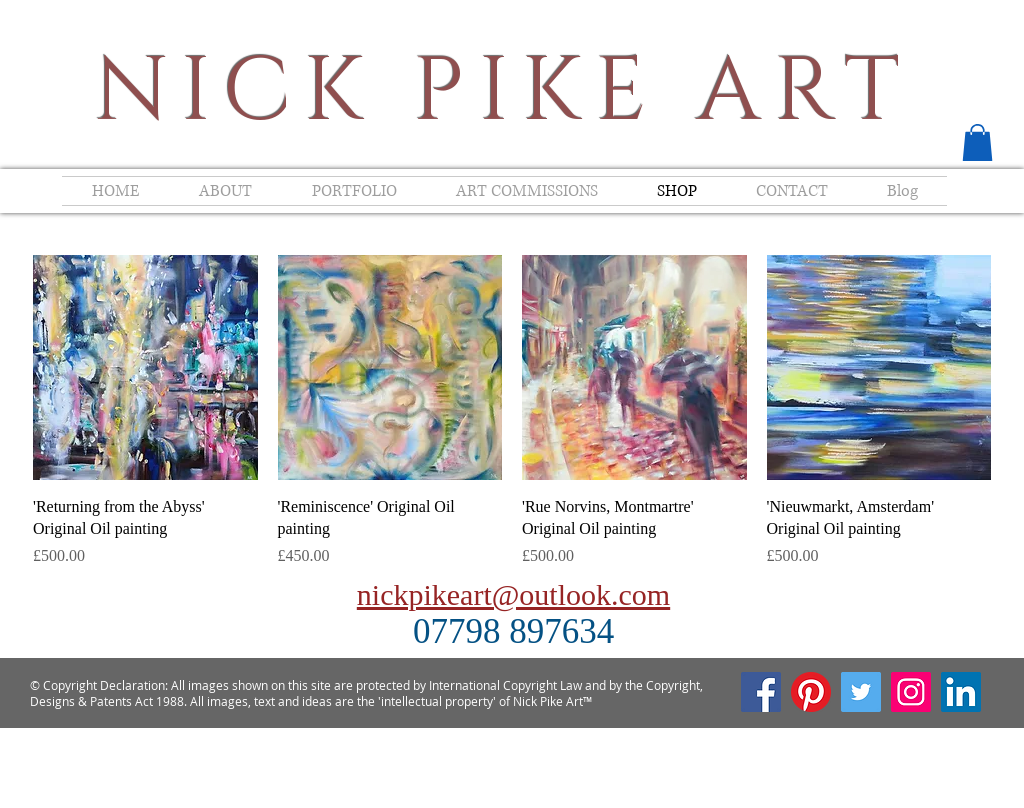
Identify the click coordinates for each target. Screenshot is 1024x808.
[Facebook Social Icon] (761, 692)
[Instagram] (911, 692)
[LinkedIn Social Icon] (961, 692)
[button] (977, 142)
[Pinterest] (811, 692)
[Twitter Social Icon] (861, 692)
